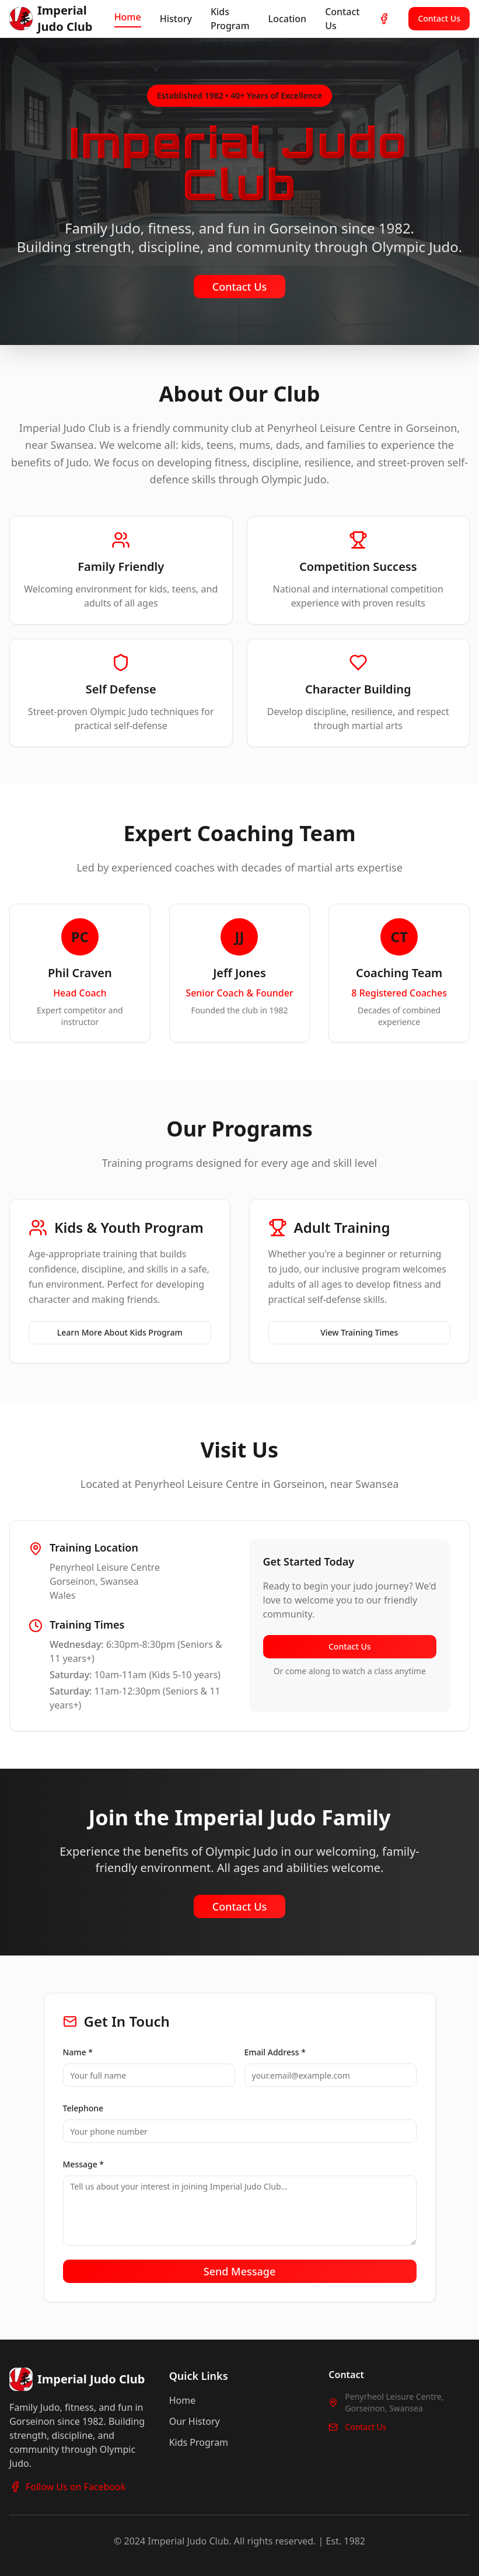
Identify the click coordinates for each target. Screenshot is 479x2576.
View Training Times (359, 1332)
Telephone (83, 2108)
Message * (83, 2164)
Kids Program (230, 18)
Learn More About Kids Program (120, 1332)
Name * (78, 2052)
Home (127, 17)
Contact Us (342, 18)
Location (287, 18)
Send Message (240, 2271)
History (176, 18)
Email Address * (275, 2052)
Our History (194, 2421)
